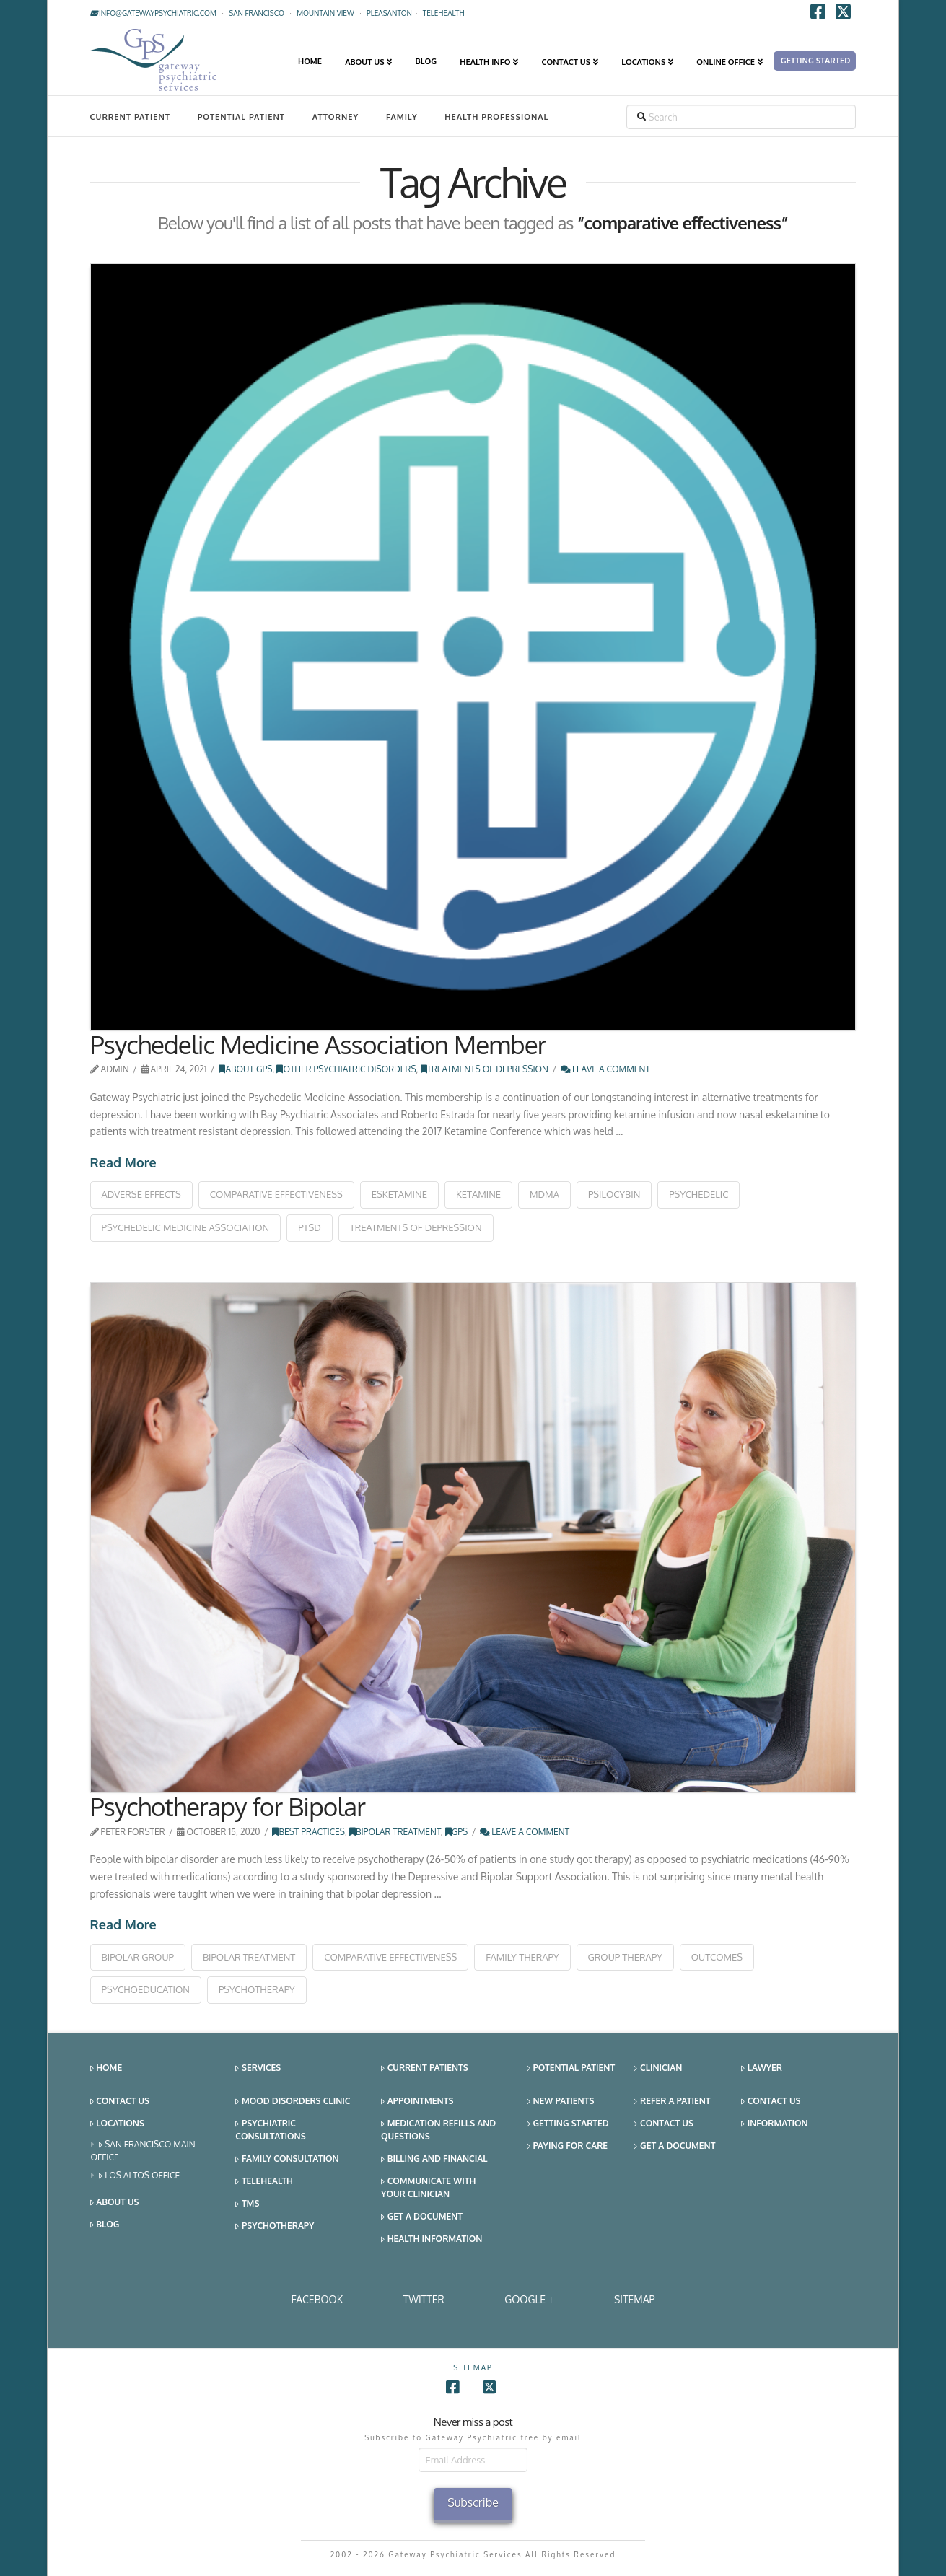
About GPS (245, 1069)
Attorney (335, 117)
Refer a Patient (672, 2101)
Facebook (317, 2299)
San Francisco (256, 13)
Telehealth (264, 2182)
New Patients (561, 2101)
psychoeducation (146, 1989)
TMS (247, 2204)
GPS (456, 1831)
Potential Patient (241, 117)
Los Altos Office (139, 2176)
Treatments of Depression (484, 1069)
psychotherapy (257, 1989)
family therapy (522, 1957)
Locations (117, 2124)
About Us (114, 2202)
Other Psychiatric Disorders (346, 1069)
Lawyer (761, 2068)
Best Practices (308, 1831)
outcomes (717, 1957)
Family (402, 117)
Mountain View (325, 13)
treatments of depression (416, 1227)
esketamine (399, 1194)
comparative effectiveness (276, 1194)
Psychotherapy (274, 2226)
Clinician (658, 2068)
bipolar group (138, 1957)
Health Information (431, 2239)
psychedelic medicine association (186, 1227)
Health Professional (496, 117)
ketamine (478, 1194)
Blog (105, 2225)
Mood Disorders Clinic (292, 2101)
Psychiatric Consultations (270, 2130)
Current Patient (130, 117)
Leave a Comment (605, 1069)
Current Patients (424, 2068)
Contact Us (119, 2101)
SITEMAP (634, 2299)
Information (774, 2124)
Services (258, 2068)
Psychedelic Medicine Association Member (318, 1044)
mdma (544, 1194)
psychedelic (698, 1194)
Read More (123, 1162)
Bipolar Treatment (395, 1831)
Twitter (423, 2299)
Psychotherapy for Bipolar (228, 1806)
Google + (528, 2299)
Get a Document (422, 2217)
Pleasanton (389, 13)
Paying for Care (567, 2146)
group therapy (625, 1957)
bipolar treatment (249, 1957)
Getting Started (568, 2124)
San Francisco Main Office (143, 2151)
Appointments (417, 2101)
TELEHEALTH (444, 13)
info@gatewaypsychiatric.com (153, 13)
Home (106, 2068)
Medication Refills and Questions (438, 2130)
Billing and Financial (434, 2159)
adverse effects (141, 1194)
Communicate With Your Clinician (428, 2187)
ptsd (309, 1227)
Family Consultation (286, 2159)
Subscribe (473, 2502)
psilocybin (614, 1194)
